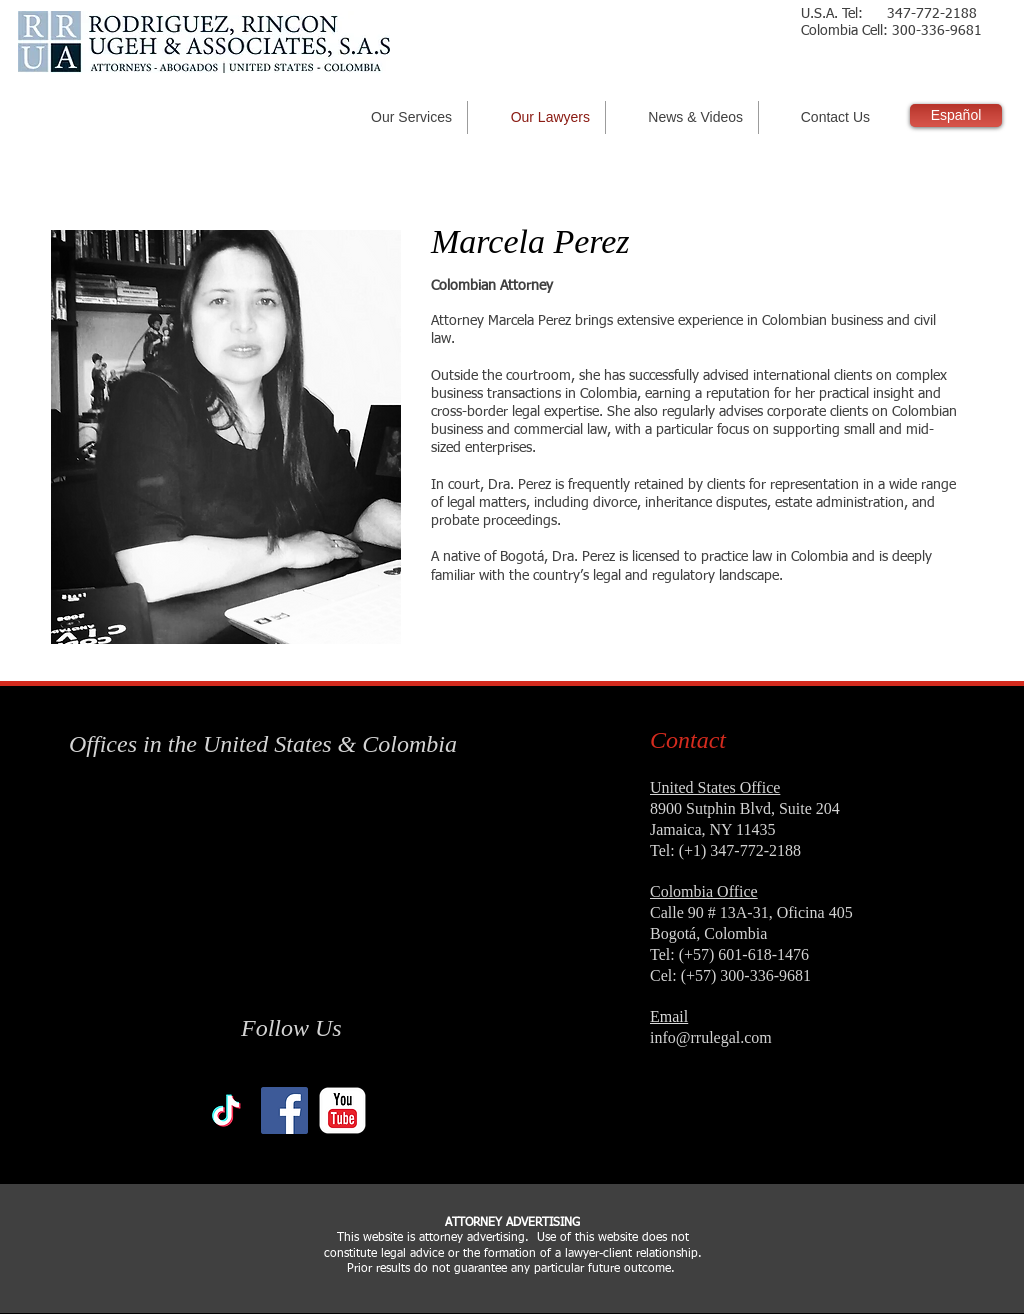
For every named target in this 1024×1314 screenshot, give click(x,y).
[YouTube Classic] (342, 1110)
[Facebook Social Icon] (284, 1110)
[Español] (956, 115)
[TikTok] (226, 1110)
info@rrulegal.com (711, 1037)
